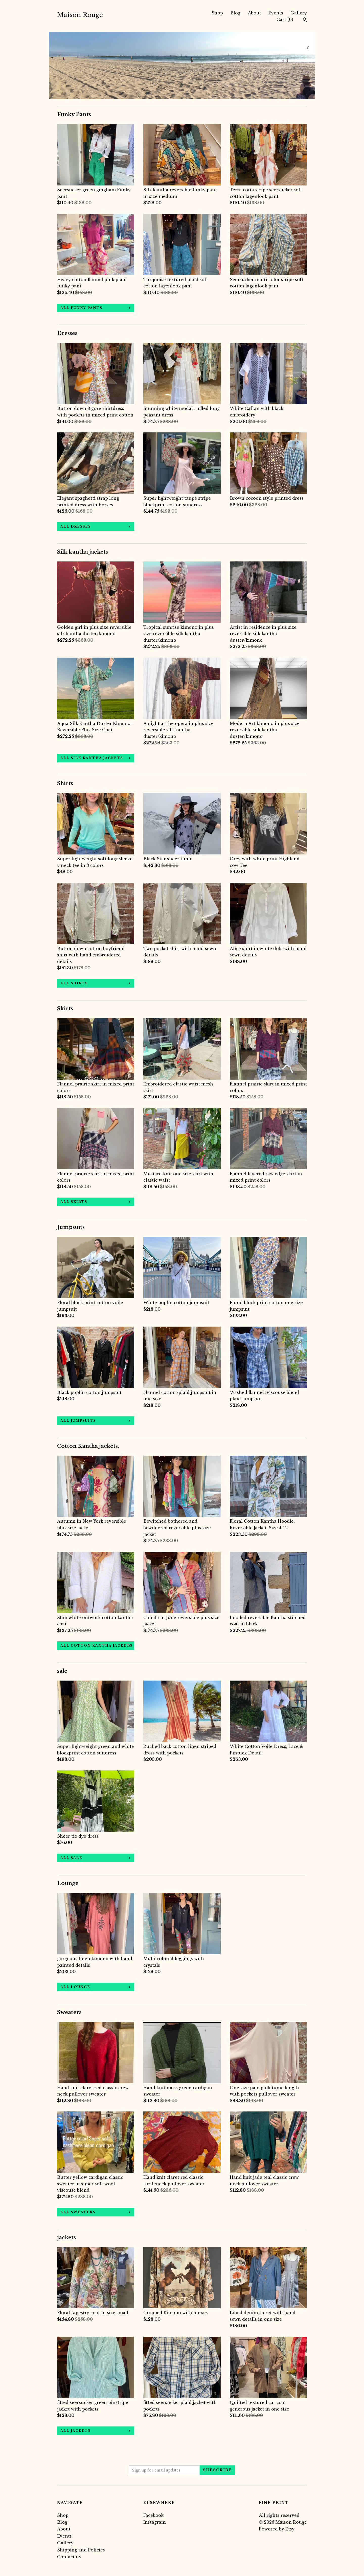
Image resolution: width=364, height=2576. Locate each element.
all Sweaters (77, 2212)
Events (275, 12)
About (254, 12)
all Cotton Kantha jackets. (97, 1645)
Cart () (285, 19)
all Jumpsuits (78, 1420)
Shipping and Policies (81, 2549)
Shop (217, 12)
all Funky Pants (81, 308)
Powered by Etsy (276, 2528)
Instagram (154, 2522)
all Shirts (74, 983)
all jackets (75, 2431)
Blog (235, 12)
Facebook (153, 2515)
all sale (71, 1858)
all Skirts (73, 1202)
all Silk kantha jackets (91, 758)
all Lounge (75, 1987)
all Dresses (75, 526)
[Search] (305, 20)
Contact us (69, 2556)
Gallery (298, 12)
